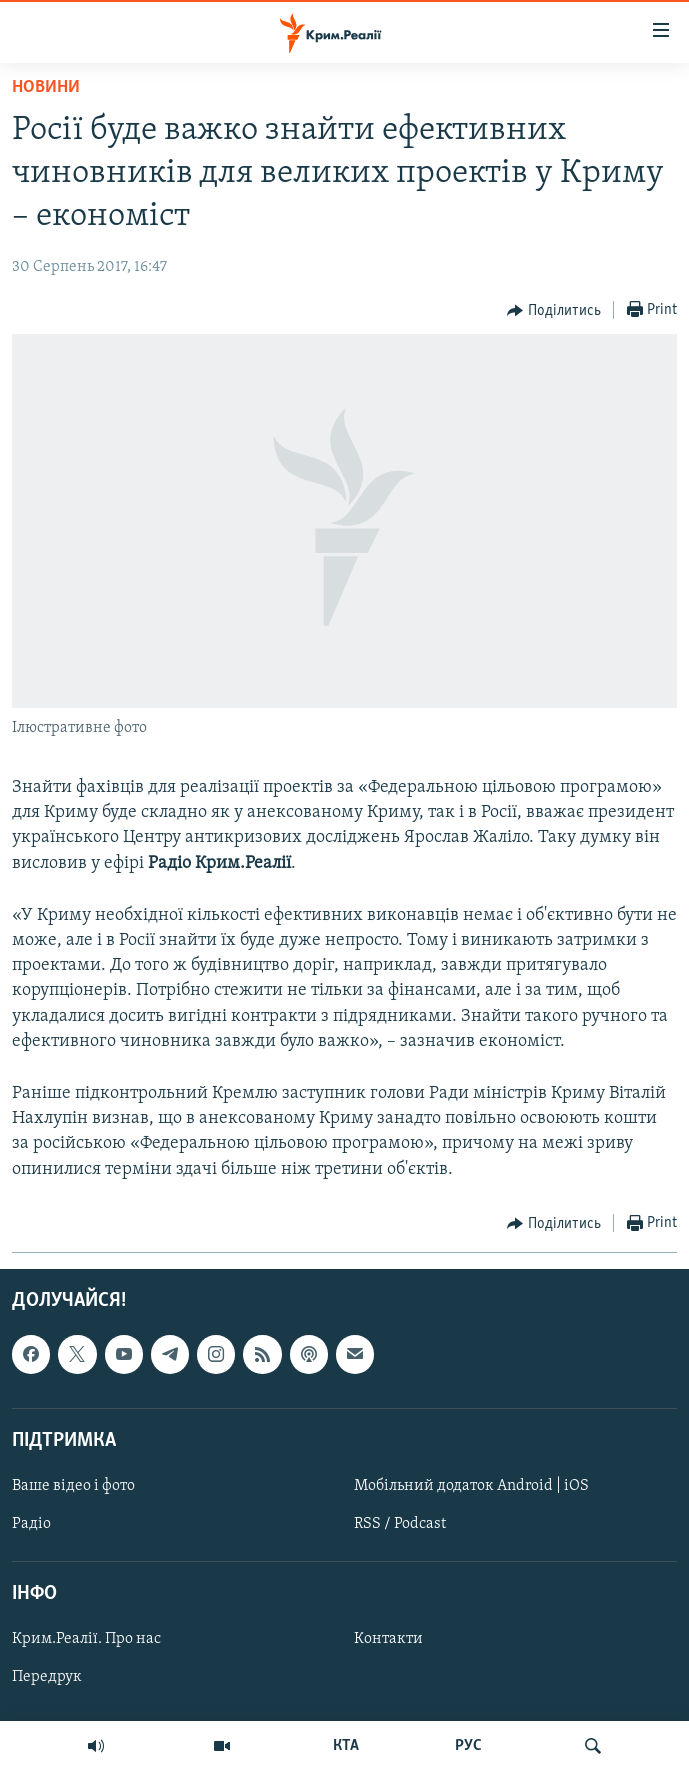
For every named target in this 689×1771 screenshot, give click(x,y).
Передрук (47, 1677)
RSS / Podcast (400, 1524)
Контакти (388, 1639)
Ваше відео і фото (73, 1486)
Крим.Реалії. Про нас (86, 1639)
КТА (346, 1746)
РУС (468, 1746)
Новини (46, 87)
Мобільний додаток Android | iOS (471, 1486)
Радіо (31, 1524)
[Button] (554, 311)
